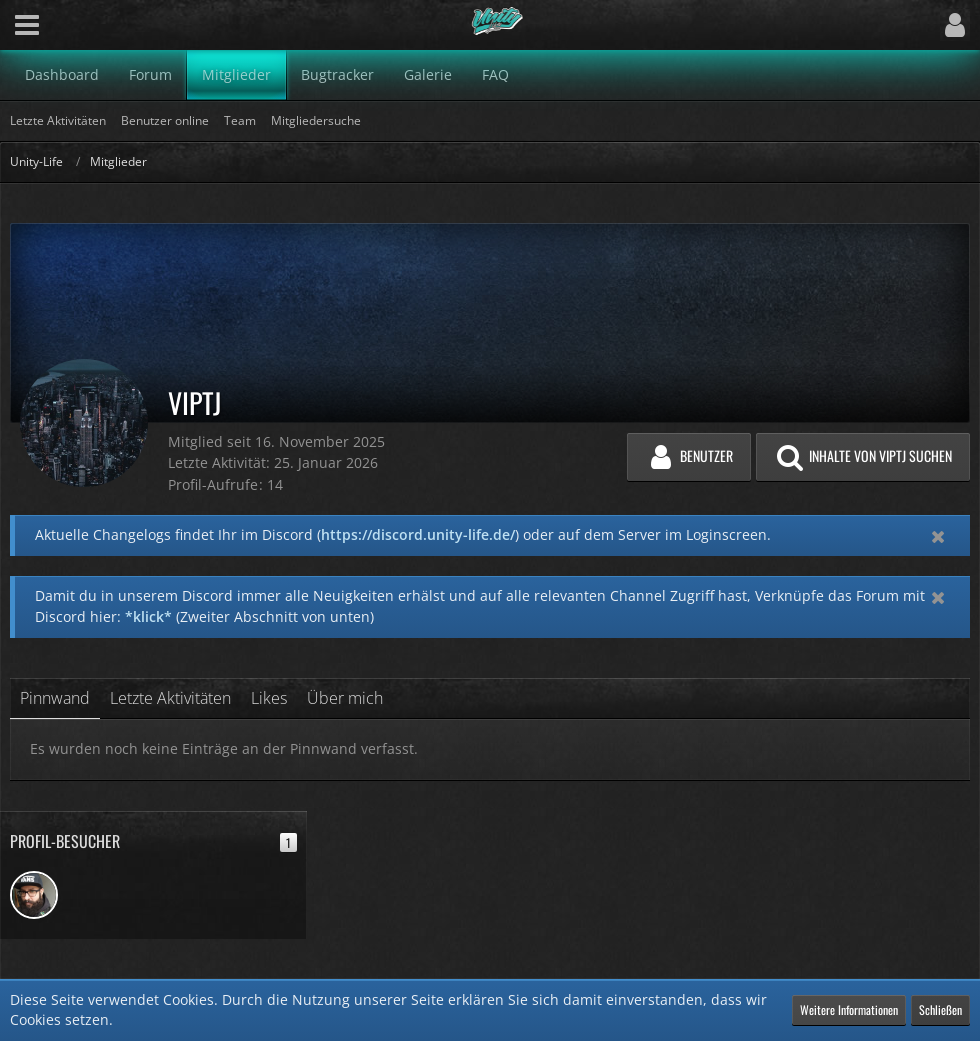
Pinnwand (55, 698)
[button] (27, 25)
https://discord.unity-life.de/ (418, 534)
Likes (269, 698)
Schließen (940, 1009)
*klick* (148, 616)
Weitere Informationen (849, 1009)
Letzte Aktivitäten (170, 698)
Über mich (345, 698)
